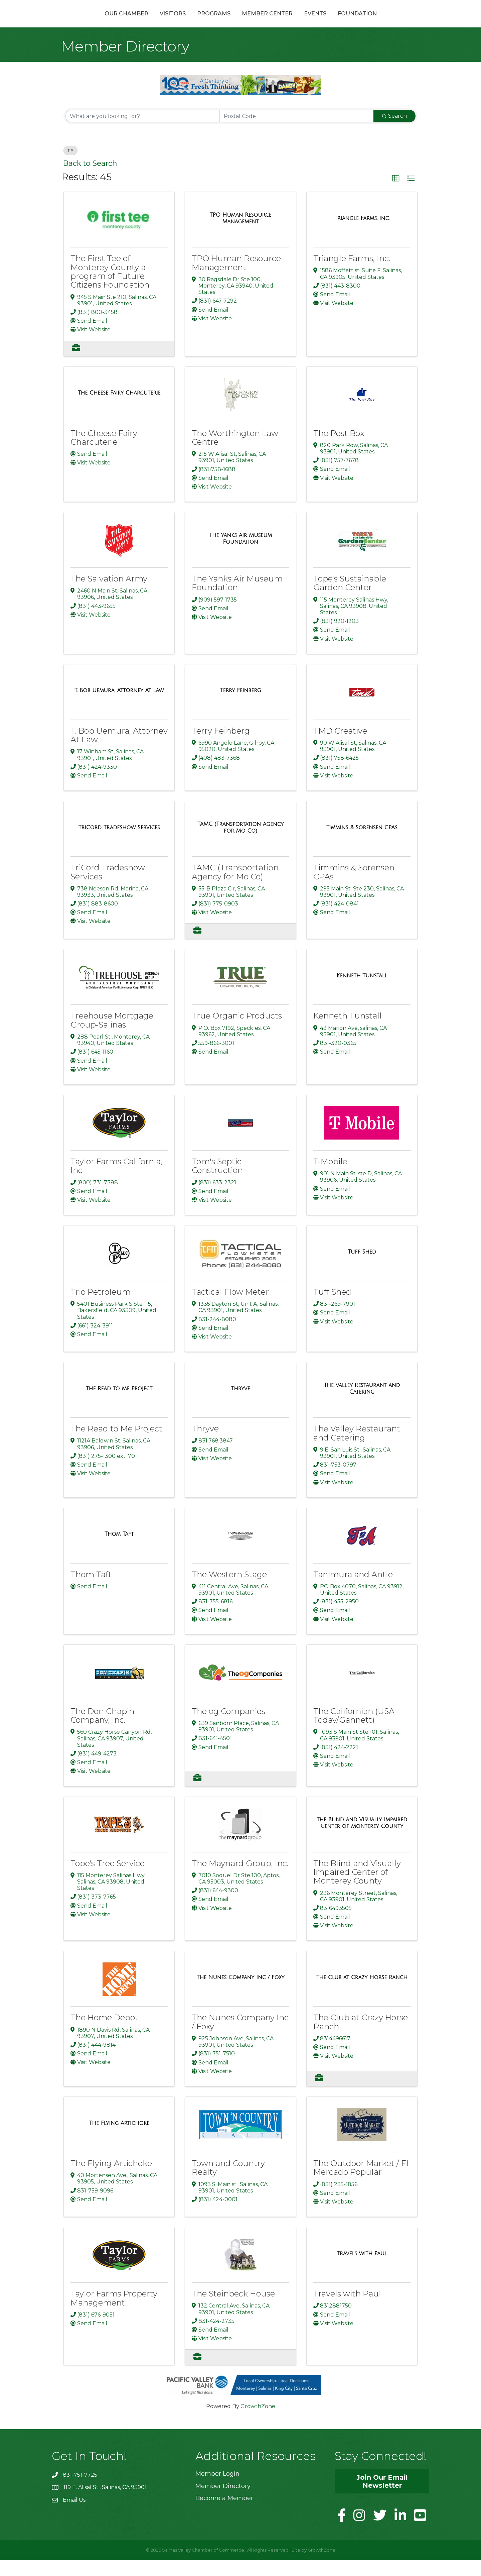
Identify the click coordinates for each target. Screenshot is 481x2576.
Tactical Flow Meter (230, 1308)
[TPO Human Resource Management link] (240, 234)
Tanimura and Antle (353, 1590)
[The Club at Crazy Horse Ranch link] (362, 1993)
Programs (178, 21)
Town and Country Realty (228, 2183)
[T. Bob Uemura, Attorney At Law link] (119, 706)
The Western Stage (229, 1590)
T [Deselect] (70, 166)
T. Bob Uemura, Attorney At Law (119, 751)
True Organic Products (237, 1032)
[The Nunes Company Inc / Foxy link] (241, 1993)
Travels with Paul (347, 2310)
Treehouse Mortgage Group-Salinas (111, 1036)
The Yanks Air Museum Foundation (237, 599)
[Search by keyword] (142, 132)
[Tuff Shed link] (362, 1267)
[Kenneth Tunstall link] (361, 991)
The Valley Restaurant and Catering (356, 1449)
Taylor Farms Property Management (113, 2314)
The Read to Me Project (116, 1445)
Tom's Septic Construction (217, 1182)
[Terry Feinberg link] (240, 706)
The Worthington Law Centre (235, 453)
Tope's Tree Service (107, 1879)
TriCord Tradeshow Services (107, 888)
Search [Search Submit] (394, 132)
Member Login (217, 2489)
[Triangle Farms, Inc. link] (361, 234)
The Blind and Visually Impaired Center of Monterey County (357, 1888)
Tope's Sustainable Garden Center (349, 599)
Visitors (137, 21)
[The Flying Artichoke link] (119, 2139)
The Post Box (338, 449)
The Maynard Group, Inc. (240, 1879)
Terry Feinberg (221, 746)
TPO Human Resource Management (236, 279)
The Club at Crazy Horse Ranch (360, 2038)
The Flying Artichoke (111, 2179)
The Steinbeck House (233, 2310)
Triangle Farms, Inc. (351, 274)
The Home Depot (104, 2033)
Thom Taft (91, 1590)
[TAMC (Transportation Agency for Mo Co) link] (240, 843)
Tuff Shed (332, 1308)
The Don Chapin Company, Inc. (102, 1731)
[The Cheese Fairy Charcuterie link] (119, 409)
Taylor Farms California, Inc (116, 1182)
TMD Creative (340, 746)
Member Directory (223, 2501)
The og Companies (228, 1727)
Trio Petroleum (100, 1308)
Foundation (393, 21)
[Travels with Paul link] (362, 2269)
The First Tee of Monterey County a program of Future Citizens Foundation (109, 288)
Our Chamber (91, 21)
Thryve (205, 1445)
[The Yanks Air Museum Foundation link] (240, 554)
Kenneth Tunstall (347, 1032)
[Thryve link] (240, 1404)
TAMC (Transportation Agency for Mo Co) (235, 888)
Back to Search (90, 179)
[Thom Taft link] (119, 1550)
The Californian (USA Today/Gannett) (353, 1731)
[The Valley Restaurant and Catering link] (362, 1404)
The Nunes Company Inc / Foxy (240, 2038)
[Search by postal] (296, 132)
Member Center (303, 21)
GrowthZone (257, 2422)
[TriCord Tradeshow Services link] (119, 843)
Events (351, 21)
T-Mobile (330, 1177)
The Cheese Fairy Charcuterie (103, 453)
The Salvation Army (108, 595)
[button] (396, 194)
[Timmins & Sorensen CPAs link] (361, 843)
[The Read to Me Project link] (119, 1404)
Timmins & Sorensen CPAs (353, 888)
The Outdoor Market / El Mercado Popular (361, 2183)
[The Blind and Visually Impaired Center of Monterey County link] (362, 1838)
